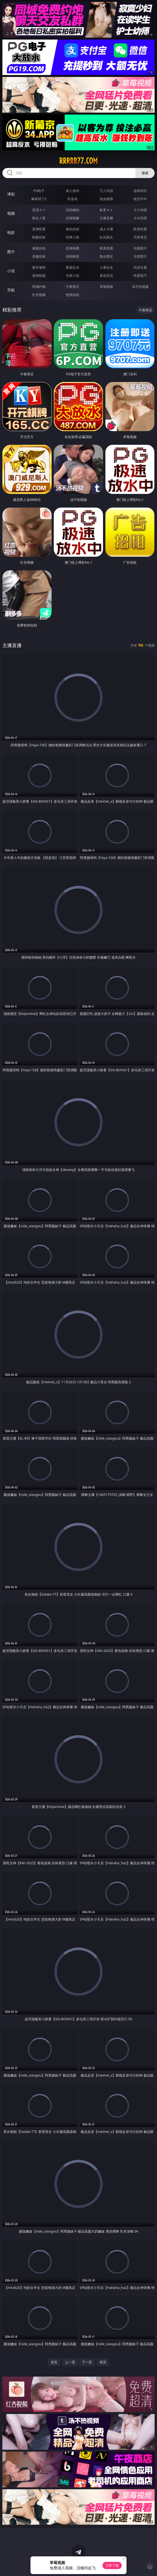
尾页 (103, 2362)
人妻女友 (106, 267)
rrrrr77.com (78, 161)
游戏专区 (140, 190)
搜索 (145, 173)
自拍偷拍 (72, 210)
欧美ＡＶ (106, 210)
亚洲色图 (72, 248)
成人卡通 (106, 229)
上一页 (70, 2362)
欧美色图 (106, 248)
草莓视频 (106, 286)
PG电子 (39, 190)
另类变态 (140, 237)
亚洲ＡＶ (39, 210)
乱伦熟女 (106, 237)
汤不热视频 (140, 286)
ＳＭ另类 (140, 218)
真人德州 (72, 190)
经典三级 (72, 237)
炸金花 (72, 199)
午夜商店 (72, 286)
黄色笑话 (106, 275)
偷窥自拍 (39, 248)
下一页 (87, 2362)
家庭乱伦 (72, 267)
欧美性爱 (140, 229)
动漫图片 (140, 248)
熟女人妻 (39, 218)
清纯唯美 (72, 256)
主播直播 (106, 218)
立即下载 (112, 2565)
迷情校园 (39, 275)
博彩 (11, 194)
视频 (11, 213)
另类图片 (140, 256)
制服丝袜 (39, 237)
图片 (11, 251)
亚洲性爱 (39, 229)
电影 (11, 232)
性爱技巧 (140, 275)
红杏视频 (39, 294)
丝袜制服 (72, 218)
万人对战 (106, 190)
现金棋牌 (106, 199)
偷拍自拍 (72, 229)
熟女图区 (106, 256)
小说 (11, 270)
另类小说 (72, 275)
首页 (54, 2362)
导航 (11, 290)
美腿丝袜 (39, 256)
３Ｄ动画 (140, 210)
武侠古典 (140, 267)
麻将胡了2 (39, 199)
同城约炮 (39, 286)
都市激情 (39, 267)
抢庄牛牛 (140, 199)
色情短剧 (72, 294)
